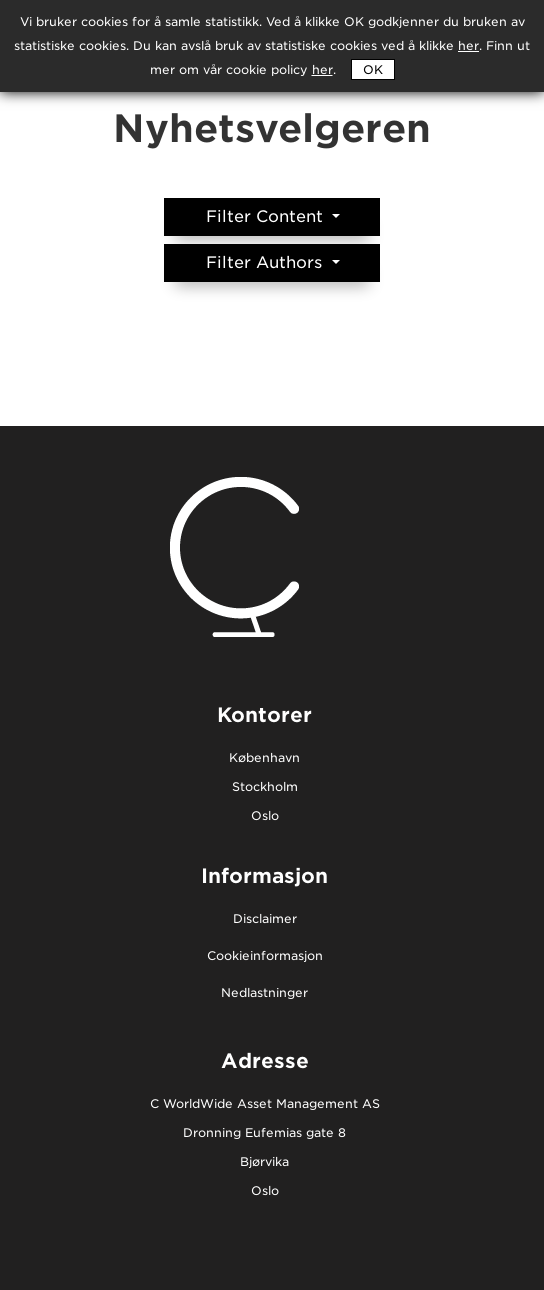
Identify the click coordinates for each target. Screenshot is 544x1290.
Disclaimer (265, 919)
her (322, 69)
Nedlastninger (264, 993)
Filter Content (267, 216)
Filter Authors (266, 262)
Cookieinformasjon (265, 956)
